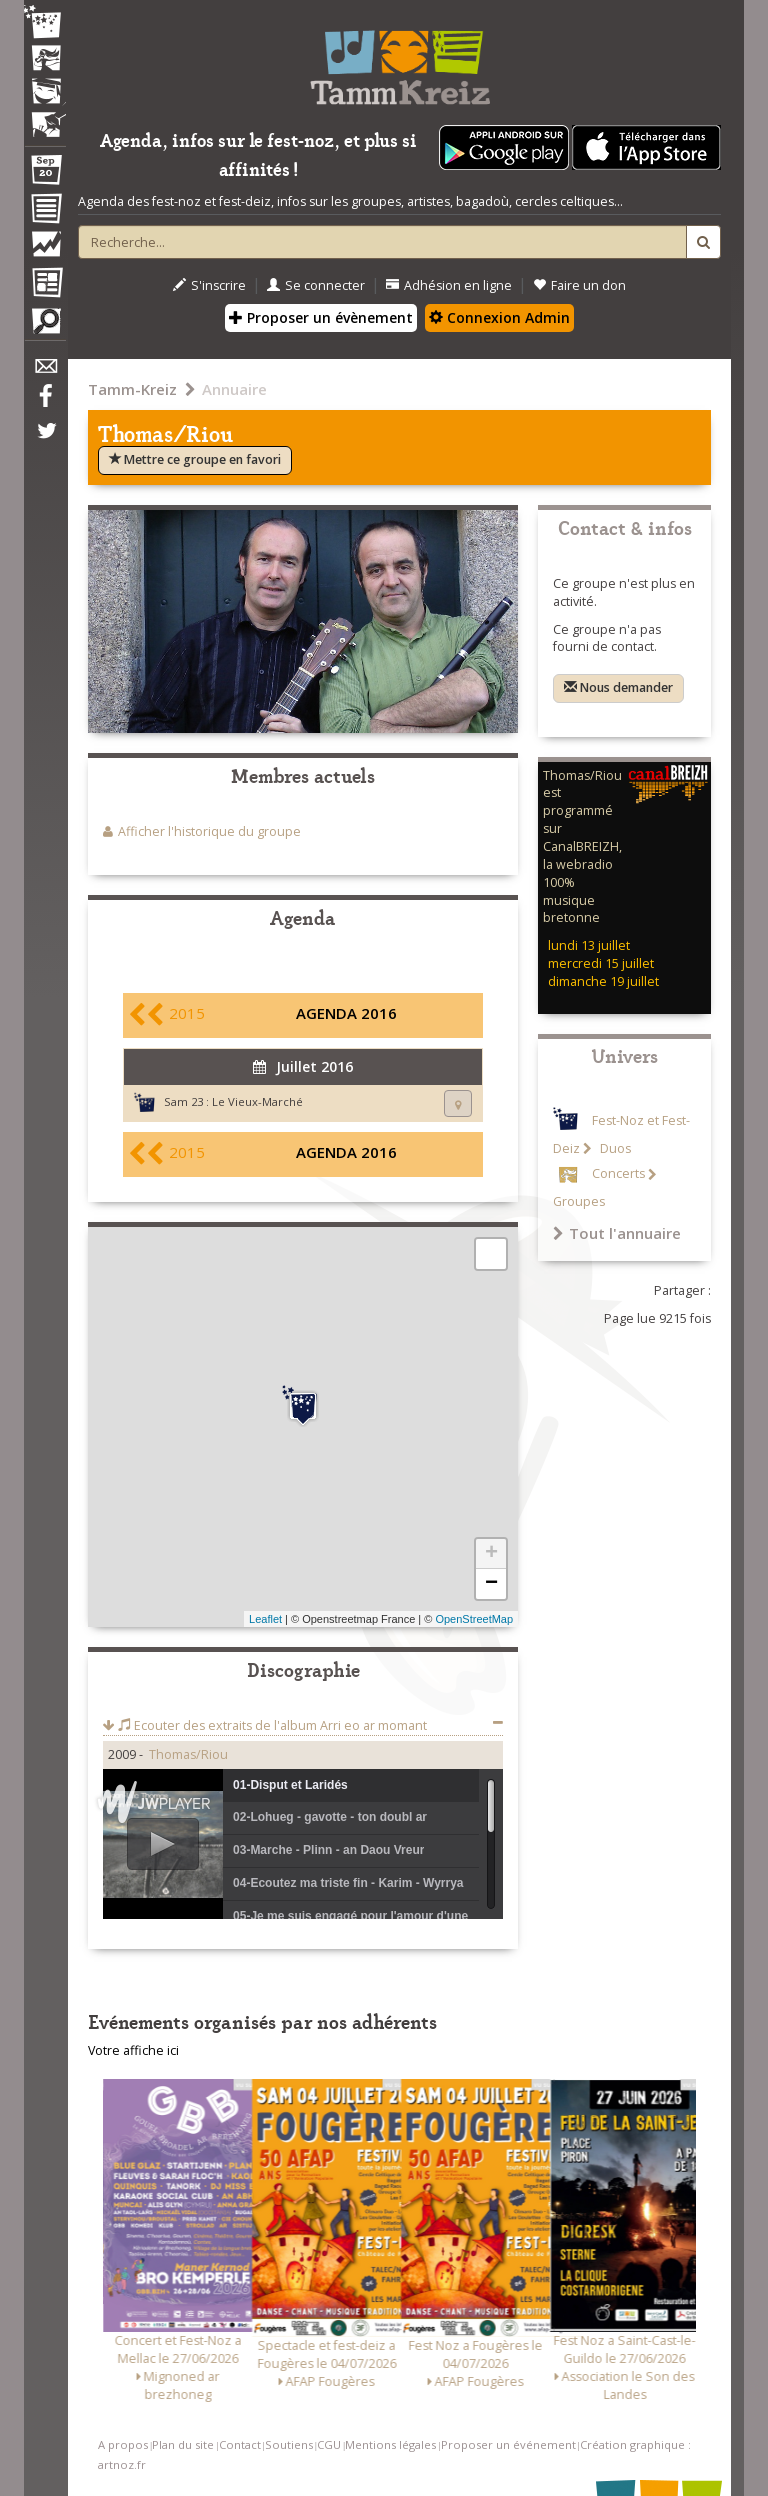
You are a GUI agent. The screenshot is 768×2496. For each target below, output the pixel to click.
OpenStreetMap (474, 1619)
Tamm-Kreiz (132, 389)
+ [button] (491, 1554)
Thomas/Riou (188, 1754)
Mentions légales (390, 2444)
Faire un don (579, 285)
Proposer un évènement (321, 317)
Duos (614, 1148)
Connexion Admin (499, 317)
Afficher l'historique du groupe (209, 831)
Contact (240, 2444)
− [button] (491, 1584)
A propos (123, 2444)
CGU (329, 2444)
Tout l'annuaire (617, 1233)
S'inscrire (209, 285)
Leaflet (265, 1619)
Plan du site (183, 2444)
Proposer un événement (508, 2444)
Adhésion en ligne (449, 285)
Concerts (618, 1174)
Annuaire (234, 389)
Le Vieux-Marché (257, 1101)
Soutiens (289, 2444)
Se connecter (316, 285)
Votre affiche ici (133, 2050)
